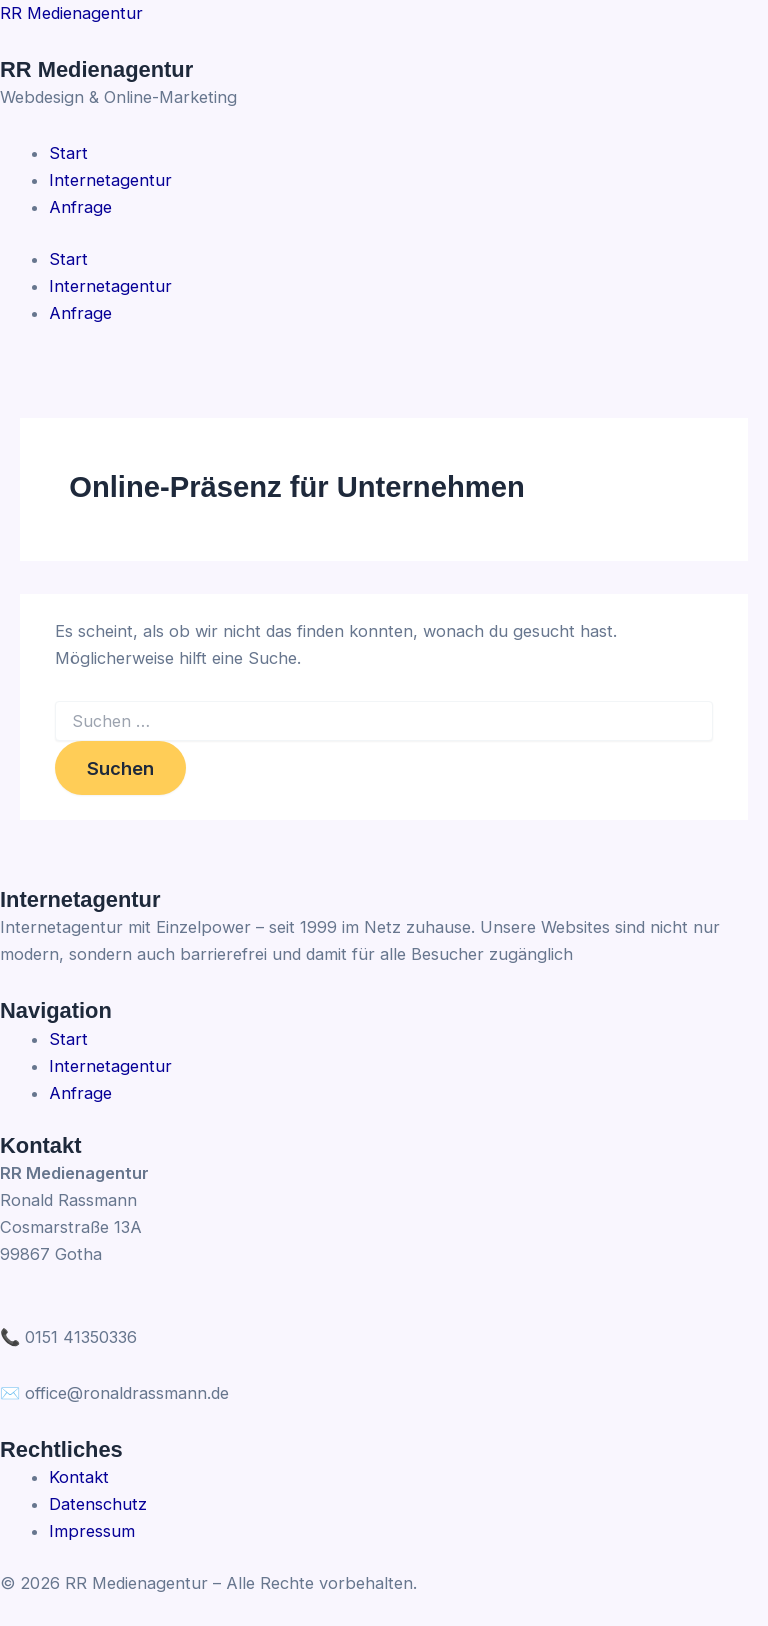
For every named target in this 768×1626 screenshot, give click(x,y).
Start (68, 259)
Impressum (92, 1531)
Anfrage (80, 313)
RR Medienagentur (71, 13)
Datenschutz (98, 1504)
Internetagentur (110, 286)
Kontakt (79, 1477)
